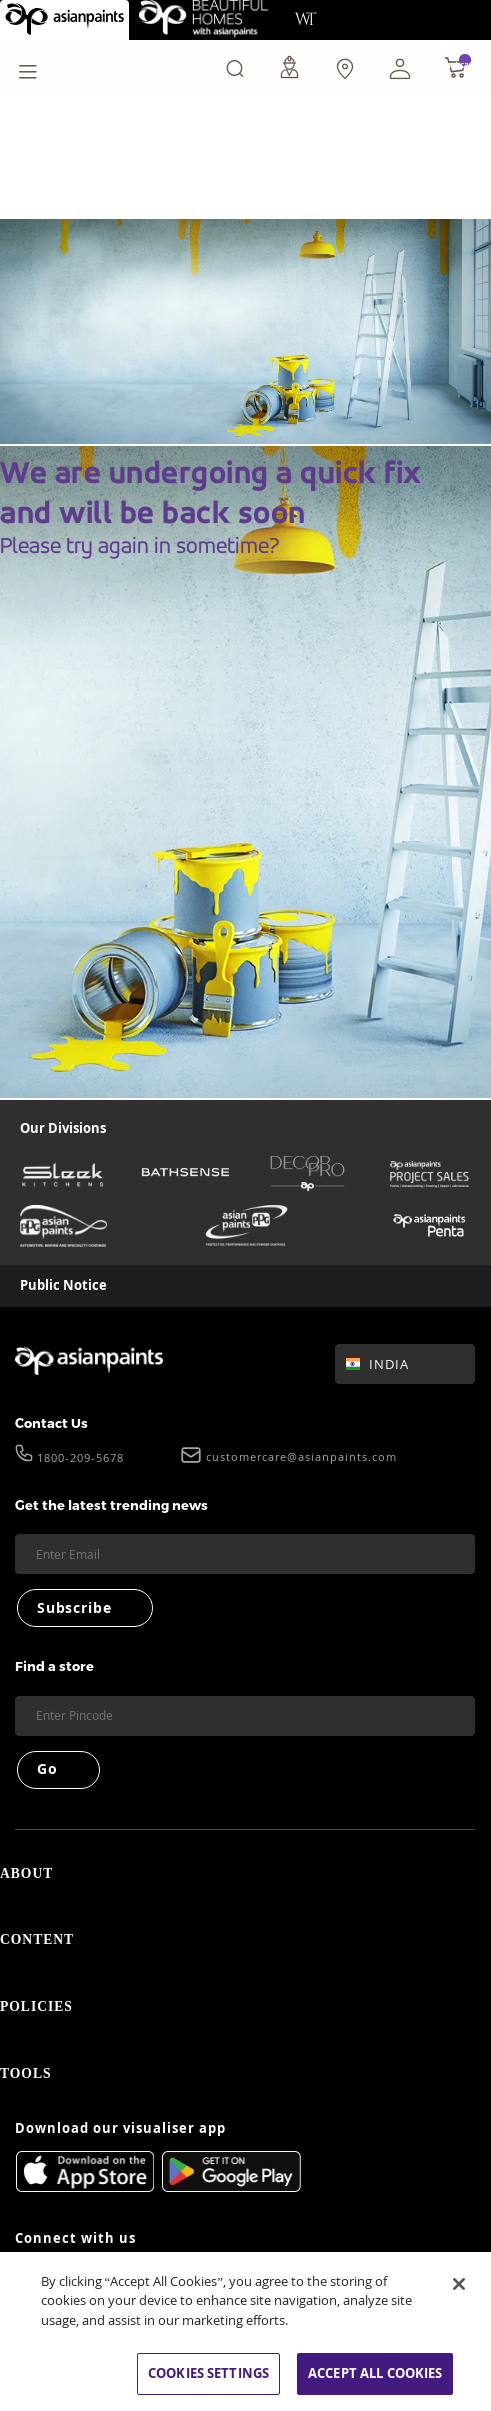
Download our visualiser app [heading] (120, 2145)
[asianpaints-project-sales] (429, 1173)
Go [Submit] (47, 1768)
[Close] (459, 2284)
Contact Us (51, 1423)
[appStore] (84, 2188)
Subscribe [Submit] (74, 1607)
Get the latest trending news (111, 1505)
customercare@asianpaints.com (301, 1457)
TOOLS (245, 2087)
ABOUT (245, 1875)
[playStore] (231, 2203)
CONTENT (245, 1945)
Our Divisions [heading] (63, 1128)
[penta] (429, 1226)
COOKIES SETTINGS (208, 2373)
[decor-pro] (307, 1173)
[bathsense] (185, 1173)
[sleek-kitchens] (63, 1173)
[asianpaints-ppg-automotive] (63, 1226)
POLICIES (245, 2016)
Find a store (54, 1666)
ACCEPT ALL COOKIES (375, 2373)
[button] (400, 68)
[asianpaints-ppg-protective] (246, 1226)
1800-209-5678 (80, 1459)
